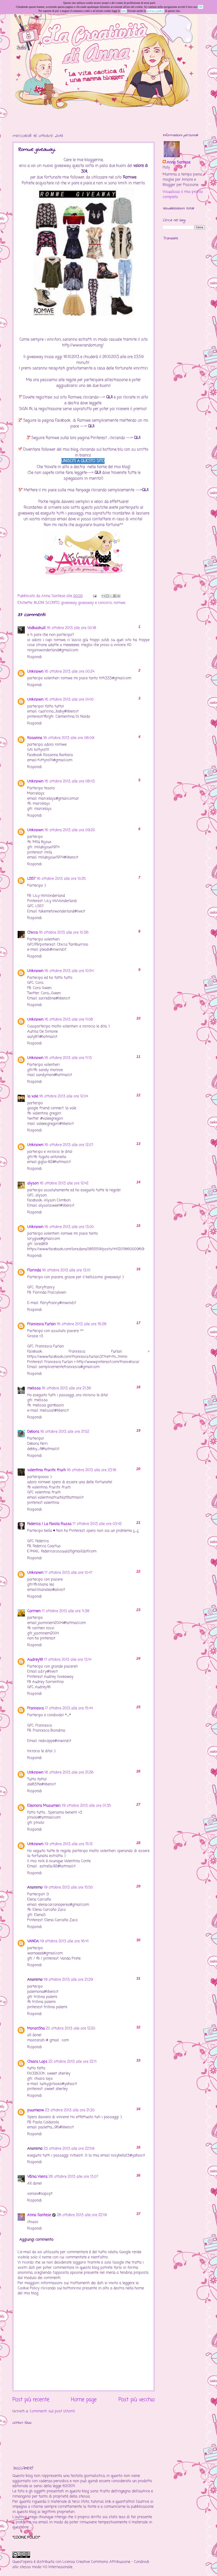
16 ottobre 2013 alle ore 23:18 (91, 1470)
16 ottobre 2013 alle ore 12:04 (63, 1096)
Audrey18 (35, 1659)
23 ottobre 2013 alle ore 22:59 (69, 2148)
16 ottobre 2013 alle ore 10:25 (61, 879)
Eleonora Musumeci (44, 1805)
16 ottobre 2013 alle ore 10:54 (69, 971)
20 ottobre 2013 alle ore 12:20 (70, 2028)
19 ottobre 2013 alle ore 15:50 (68, 1887)
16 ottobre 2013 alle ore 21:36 (66, 1388)
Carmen (33, 1611)
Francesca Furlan (41, 1324)
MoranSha (36, 2028)
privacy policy (155, 10)
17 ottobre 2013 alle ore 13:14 (67, 1659)
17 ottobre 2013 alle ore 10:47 (68, 1572)
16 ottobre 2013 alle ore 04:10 (69, 699)
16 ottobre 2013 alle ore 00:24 (69, 671)
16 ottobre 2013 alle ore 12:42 (64, 1183)
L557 (31, 879)
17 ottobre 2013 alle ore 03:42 (97, 1524)
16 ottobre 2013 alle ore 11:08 (68, 1019)
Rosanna (34, 738)
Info (123, 10)
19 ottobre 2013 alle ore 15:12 (68, 1844)
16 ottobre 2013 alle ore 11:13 (68, 1058)
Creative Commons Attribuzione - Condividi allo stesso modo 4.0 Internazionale (80, 2564)
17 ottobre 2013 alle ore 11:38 (65, 1611)
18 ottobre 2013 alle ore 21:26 (69, 1772)
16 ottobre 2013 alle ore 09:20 (69, 830)
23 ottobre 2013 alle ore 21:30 (70, 2110)
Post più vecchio (136, 2400)
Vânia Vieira (37, 2176)
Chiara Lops (37, 2061)
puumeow (35, 2110)
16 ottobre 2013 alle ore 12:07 (68, 1145)
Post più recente (30, 2400)
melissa (33, 1388)
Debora (33, 1431)
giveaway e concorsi (95, 603)
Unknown (35, 671)
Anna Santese (53, 596)
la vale (32, 1096)
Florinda (34, 1270)
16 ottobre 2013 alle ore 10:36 (64, 932)
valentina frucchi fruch (46, 1470)
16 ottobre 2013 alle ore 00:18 (71, 628)
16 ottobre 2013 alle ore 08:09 (68, 738)
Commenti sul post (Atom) (52, 2411)
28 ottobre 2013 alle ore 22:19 (82, 2215)
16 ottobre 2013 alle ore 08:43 (69, 781)
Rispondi (34, 657)
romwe (119, 603)
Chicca (32, 932)
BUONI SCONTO (47, 603)
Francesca (35, 1708)
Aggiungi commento (36, 2239)
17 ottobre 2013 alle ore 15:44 (69, 1708)
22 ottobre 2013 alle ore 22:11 (72, 2061)
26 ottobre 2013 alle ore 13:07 (73, 2176)
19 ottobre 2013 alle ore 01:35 (86, 1805)
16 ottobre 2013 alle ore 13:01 (66, 1270)
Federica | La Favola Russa (49, 1524)
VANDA (33, 1941)
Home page (84, 2400)
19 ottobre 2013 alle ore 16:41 (64, 1941)
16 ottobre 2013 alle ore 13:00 (69, 1227)
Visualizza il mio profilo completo (183, 194)
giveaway (69, 603)
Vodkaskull (36, 628)
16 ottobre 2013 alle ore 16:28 (81, 1324)
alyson (32, 1183)
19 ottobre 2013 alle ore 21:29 (68, 1979)
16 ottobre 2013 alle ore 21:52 (64, 1431)
